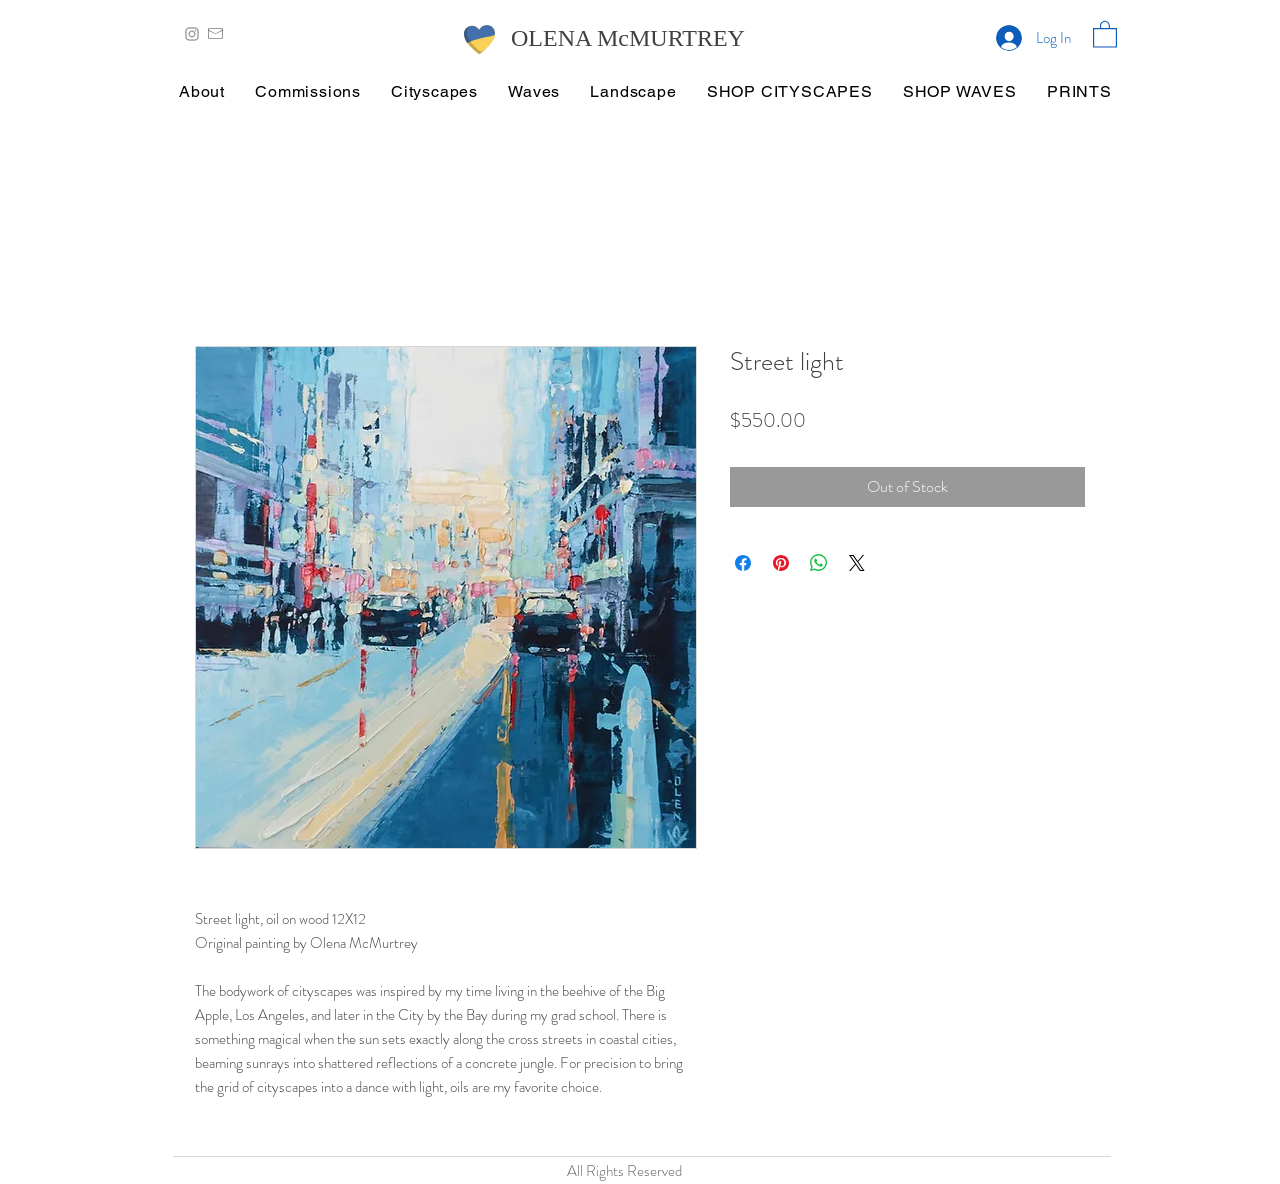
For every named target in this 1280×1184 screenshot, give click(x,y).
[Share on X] (857, 563)
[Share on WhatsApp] (819, 563)
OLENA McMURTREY (628, 38)
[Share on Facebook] (743, 563)
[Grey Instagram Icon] (192, 34)
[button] (1105, 33)
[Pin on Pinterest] (781, 563)
